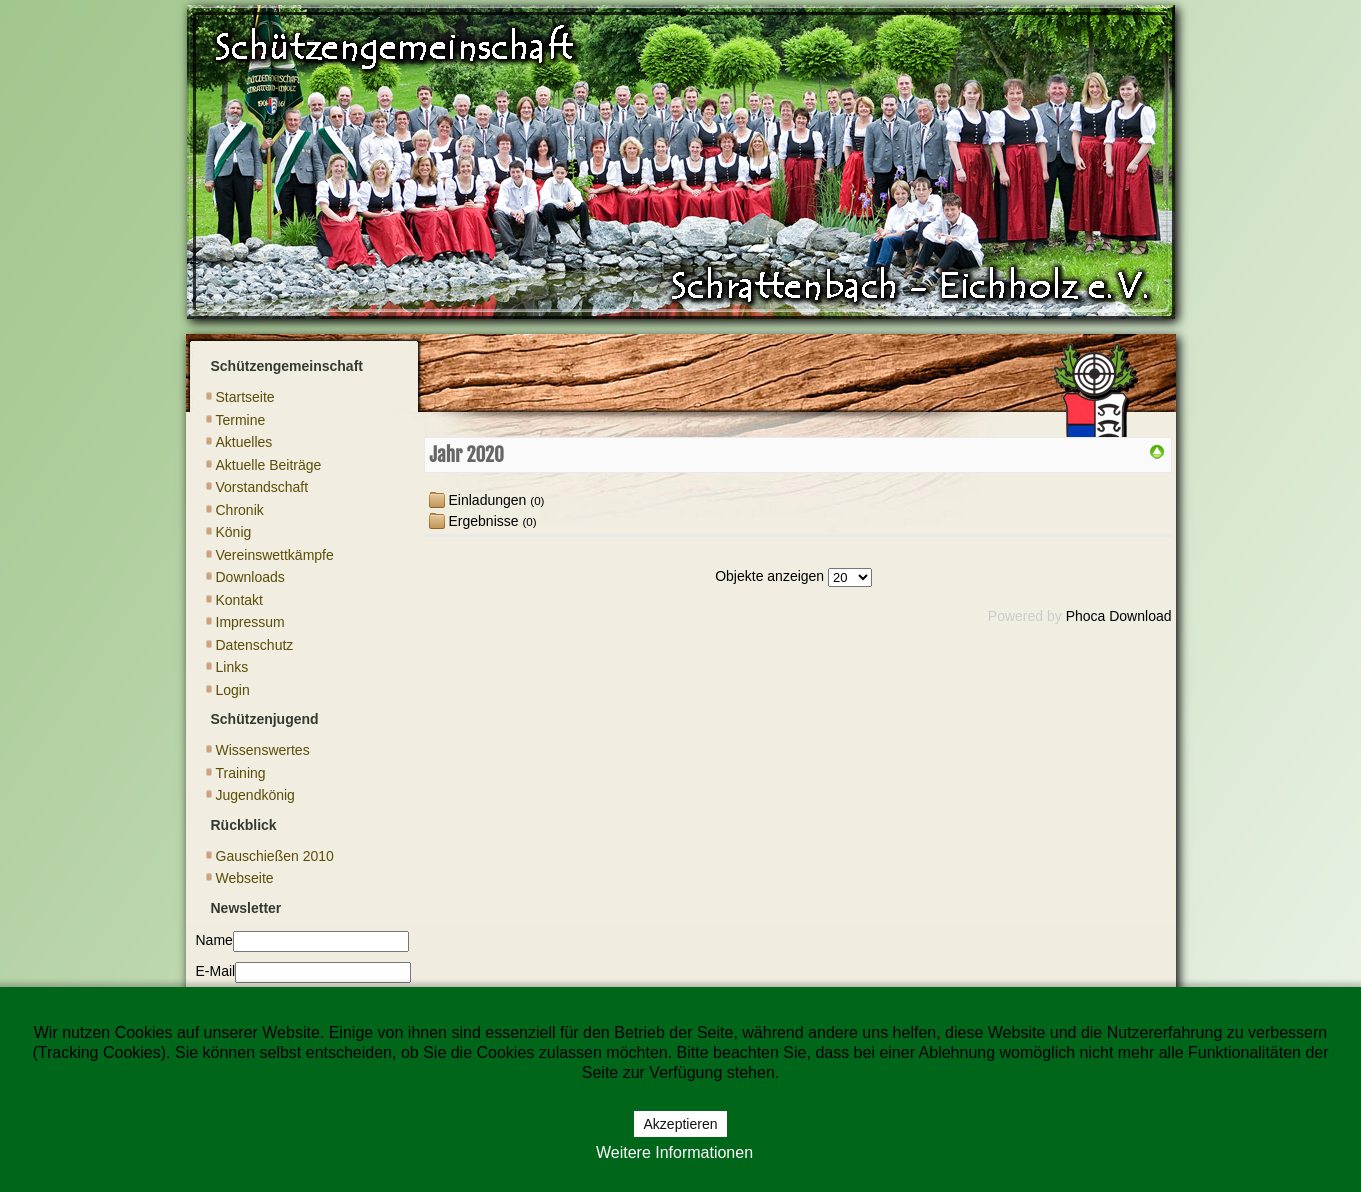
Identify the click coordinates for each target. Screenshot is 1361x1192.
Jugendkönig (255, 795)
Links (232, 667)
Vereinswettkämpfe (275, 555)
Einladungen (488, 500)
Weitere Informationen (674, 1152)
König (234, 532)
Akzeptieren (681, 1124)
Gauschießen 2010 (275, 856)
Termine (241, 420)
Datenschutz (255, 645)
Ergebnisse (484, 521)
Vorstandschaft (262, 487)
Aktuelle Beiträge (269, 465)
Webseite (245, 878)
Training (241, 773)
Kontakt (239, 600)
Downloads (250, 577)
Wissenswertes (263, 750)
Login (233, 690)
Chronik (240, 510)
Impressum (250, 622)
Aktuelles (244, 442)
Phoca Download (1119, 616)
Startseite (245, 397)
